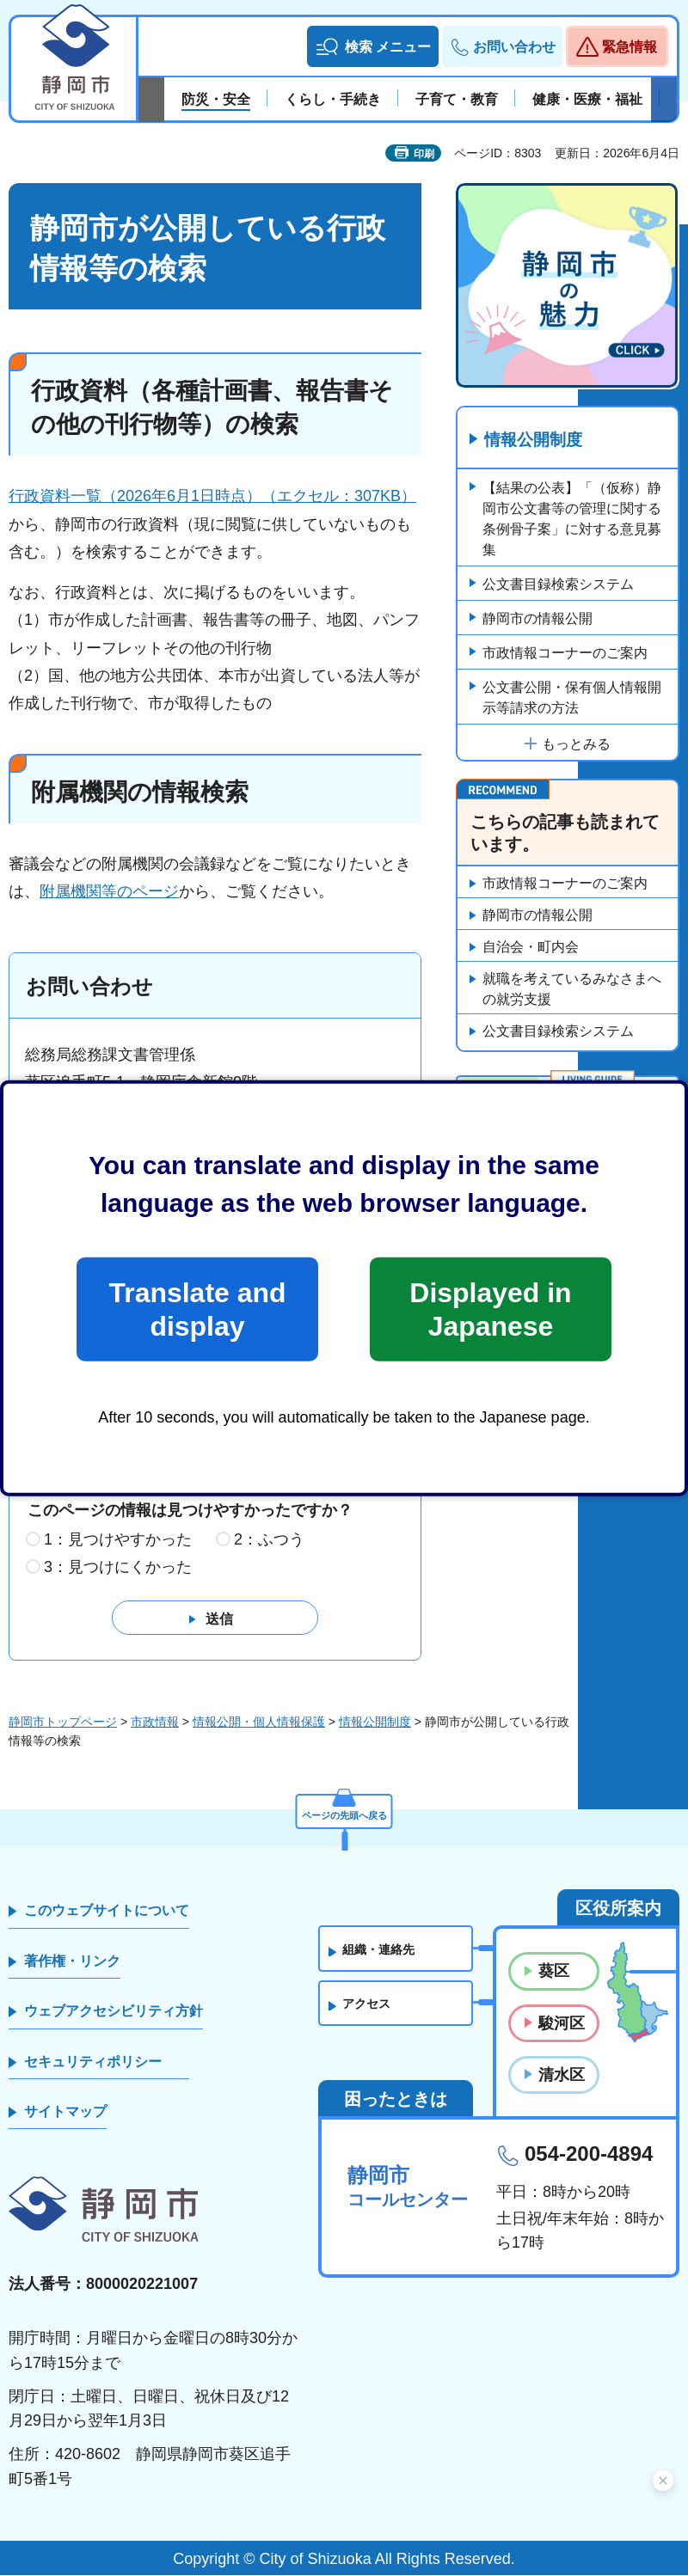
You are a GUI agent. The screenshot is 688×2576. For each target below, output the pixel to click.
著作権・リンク (72, 1962)
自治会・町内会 (530, 948)
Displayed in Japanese (490, 1309)
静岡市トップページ (63, 1722)
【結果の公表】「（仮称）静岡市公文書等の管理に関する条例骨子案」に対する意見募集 (571, 519)
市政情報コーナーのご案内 (565, 653)
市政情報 (155, 1722)
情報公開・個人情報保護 (259, 1722)
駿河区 (561, 2023)
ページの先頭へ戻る (344, 1810)
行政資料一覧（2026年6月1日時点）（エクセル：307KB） (212, 496)
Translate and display (197, 1309)
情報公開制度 (536, 440)
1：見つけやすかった (118, 1540)
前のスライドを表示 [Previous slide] (151, 99)
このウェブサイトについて (106, 1911)
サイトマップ (65, 2112)
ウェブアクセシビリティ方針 (113, 2011)
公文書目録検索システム (558, 585)
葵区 (553, 1971)
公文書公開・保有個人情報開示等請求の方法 (571, 698)
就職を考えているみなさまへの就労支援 (571, 990)
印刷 (424, 154)
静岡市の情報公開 (537, 619)
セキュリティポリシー (93, 2061)
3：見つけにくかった (118, 1567)
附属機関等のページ (109, 891)
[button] (373, 46)
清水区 (561, 2075)
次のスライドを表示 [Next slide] (664, 99)
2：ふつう (269, 1540)
